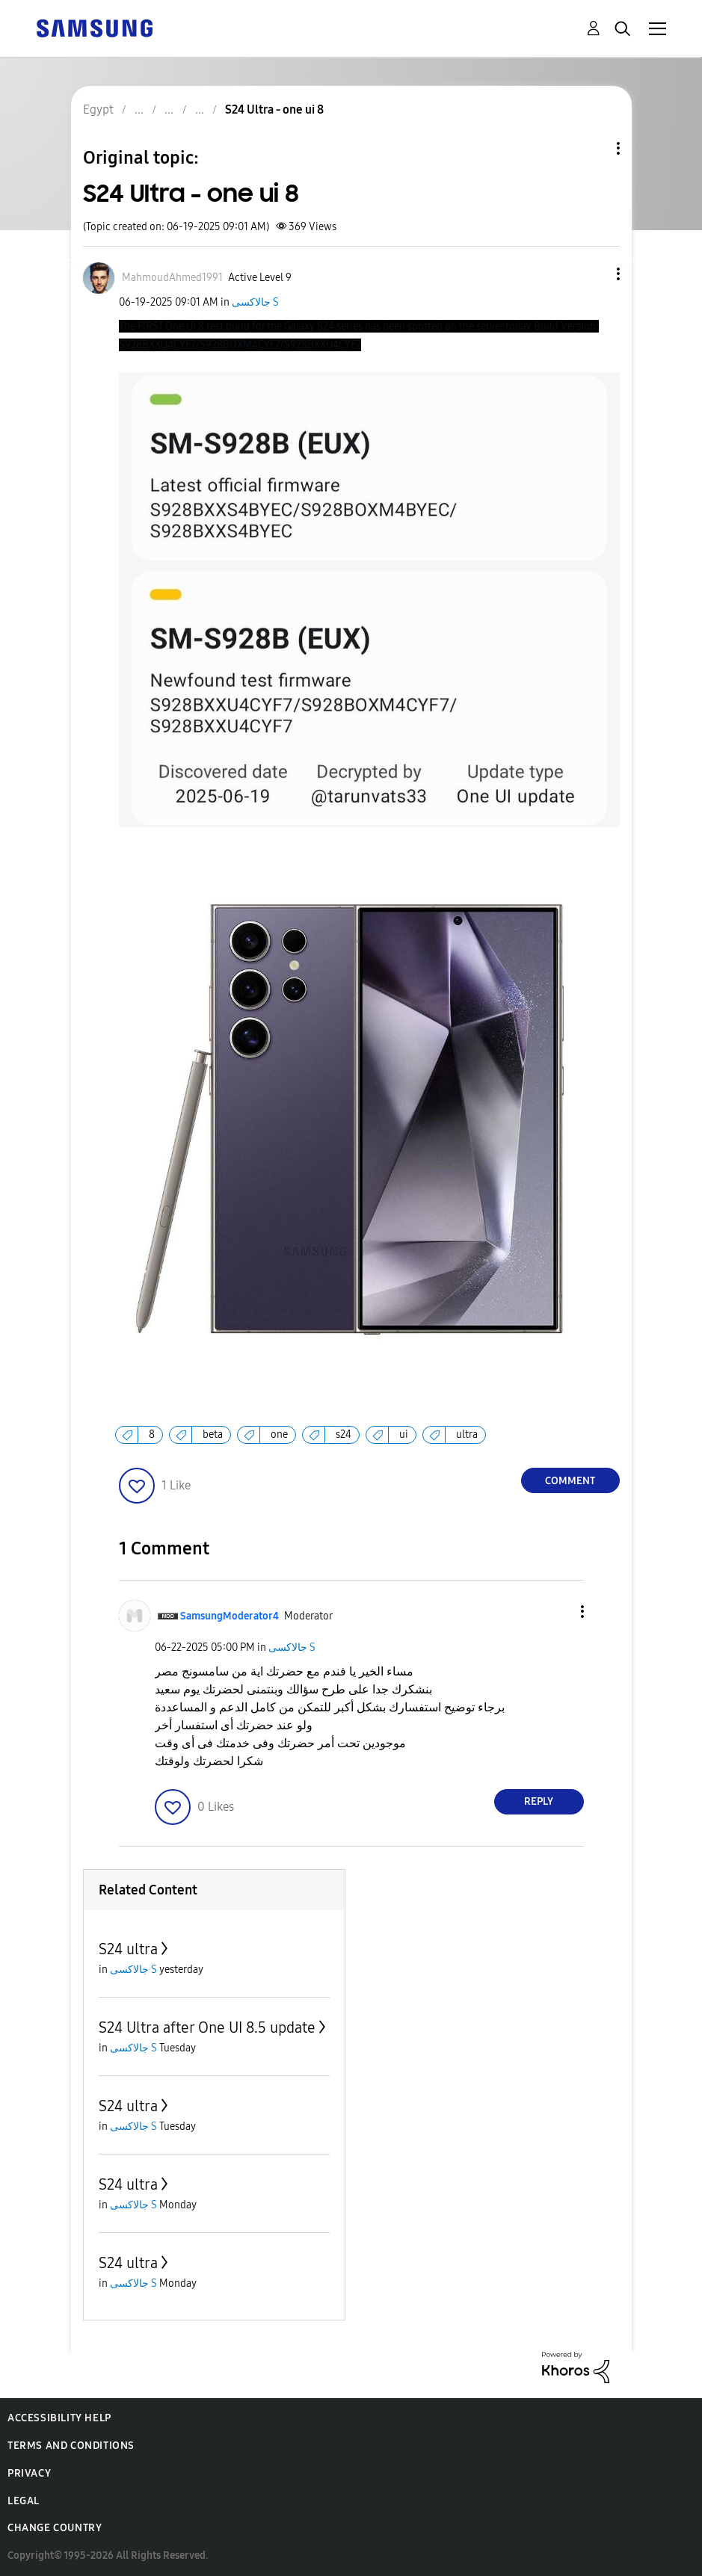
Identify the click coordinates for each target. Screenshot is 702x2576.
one (279, 1434)
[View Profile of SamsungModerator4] (229, 1616)
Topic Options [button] (593, 148)
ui (403, 1434)
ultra (467, 1434)
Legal (23, 2501)
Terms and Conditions (71, 2445)
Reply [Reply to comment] (538, 1801)
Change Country (54, 2527)
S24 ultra (128, 1949)
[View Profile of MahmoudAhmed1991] (172, 277)
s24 (343, 1434)
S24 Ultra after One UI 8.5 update (207, 2027)
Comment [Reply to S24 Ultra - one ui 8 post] (570, 1480)
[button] (593, 273)
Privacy (29, 2473)
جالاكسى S (255, 302)
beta (213, 1434)
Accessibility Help (59, 2418)
